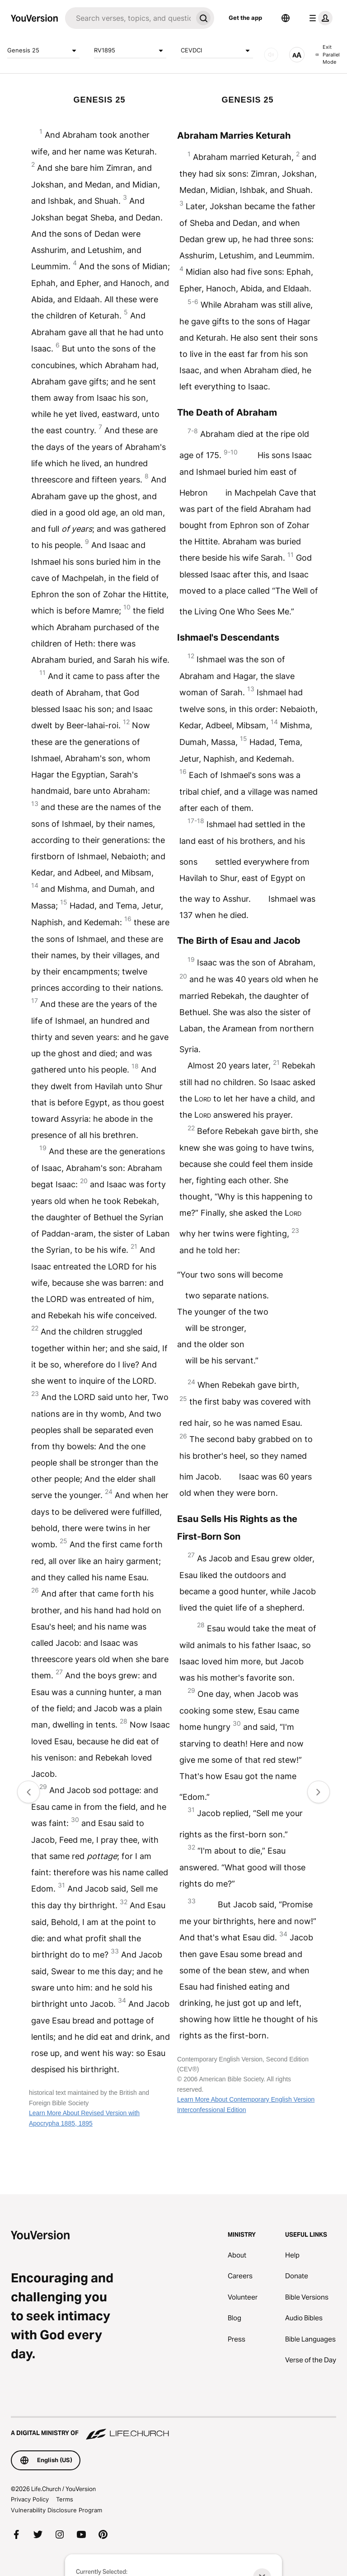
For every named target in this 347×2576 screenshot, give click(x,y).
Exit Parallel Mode (327, 54)
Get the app (245, 17)
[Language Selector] (286, 18)
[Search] (128, 18)
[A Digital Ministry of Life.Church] (173, 2429)
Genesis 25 (43, 50)
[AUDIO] (271, 54)
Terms (64, 2499)
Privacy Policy (30, 2499)
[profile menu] (319, 18)
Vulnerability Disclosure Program (56, 2510)
